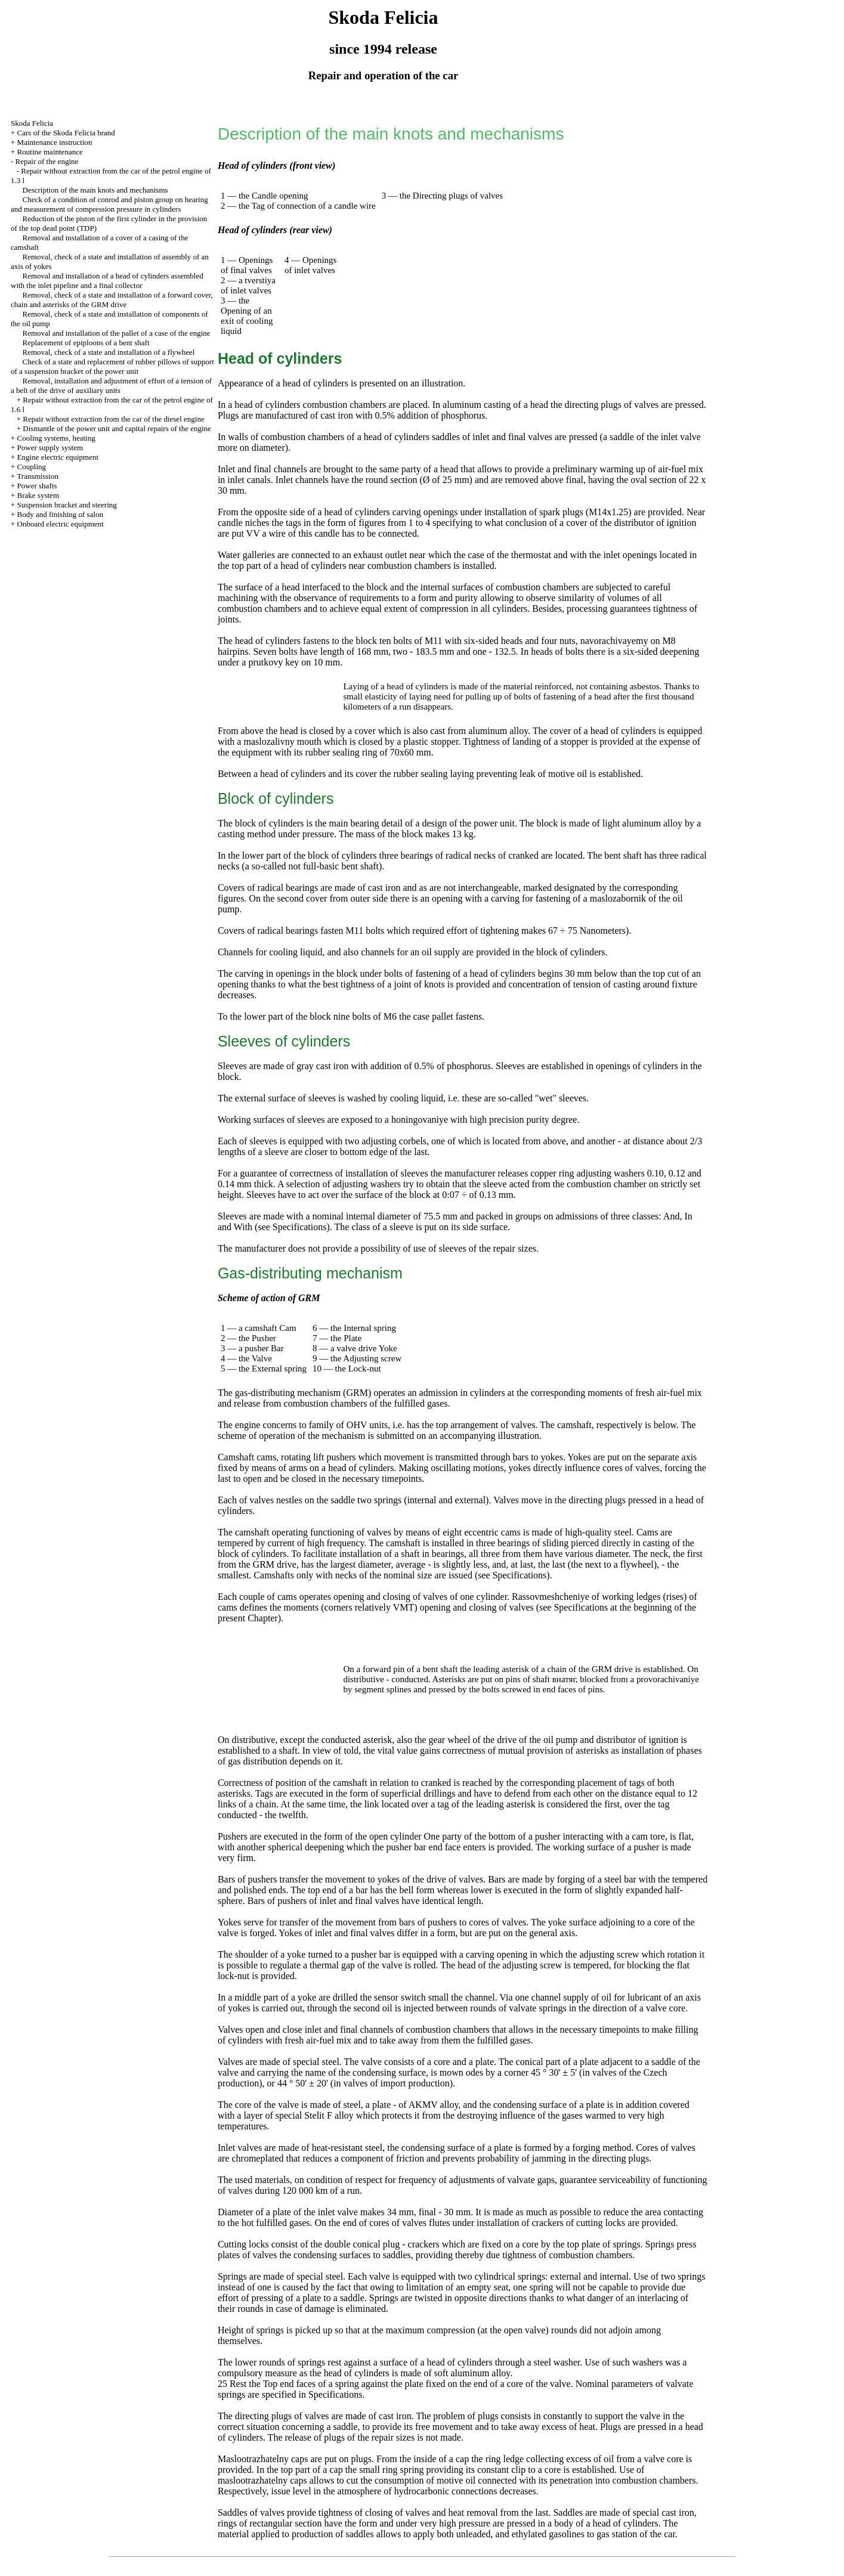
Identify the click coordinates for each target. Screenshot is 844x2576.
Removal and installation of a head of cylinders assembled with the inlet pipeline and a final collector (107, 280)
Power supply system (50, 447)
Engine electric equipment (57, 457)
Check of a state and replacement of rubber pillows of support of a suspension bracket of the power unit (112, 366)
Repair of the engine (47, 161)
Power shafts (37, 485)
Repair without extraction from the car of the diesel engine (113, 418)
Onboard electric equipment (60, 523)
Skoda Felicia (32, 123)
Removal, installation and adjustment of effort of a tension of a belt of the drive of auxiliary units (111, 385)
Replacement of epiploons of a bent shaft (86, 342)
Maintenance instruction (54, 142)
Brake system (38, 495)
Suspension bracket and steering (67, 504)
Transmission (37, 476)
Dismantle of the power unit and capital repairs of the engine (117, 428)
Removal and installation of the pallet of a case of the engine (117, 333)
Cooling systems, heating (56, 438)
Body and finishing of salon (60, 514)
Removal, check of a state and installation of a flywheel (109, 352)
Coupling (31, 466)
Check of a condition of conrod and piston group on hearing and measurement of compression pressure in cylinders (109, 204)
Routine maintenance (50, 151)
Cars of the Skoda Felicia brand (66, 132)
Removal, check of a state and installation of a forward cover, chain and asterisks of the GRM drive (112, 299)
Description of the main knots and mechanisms (95, 189)
